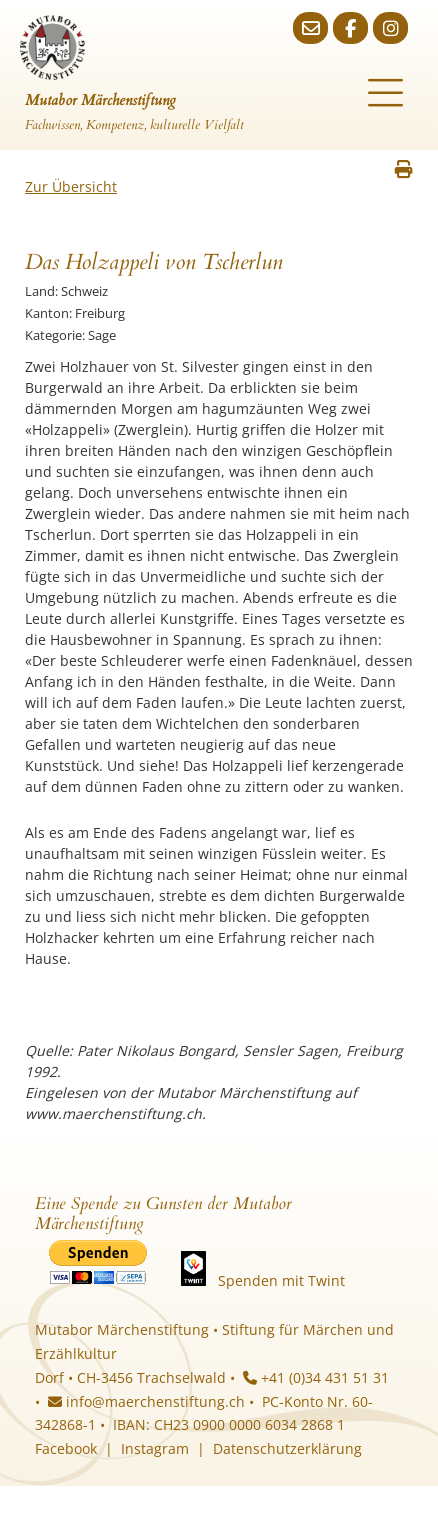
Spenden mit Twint (281, 1280)
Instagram (155, 1448)
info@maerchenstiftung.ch (146, 1401)
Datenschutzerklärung (287, 1448)
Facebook (66, 1448)
